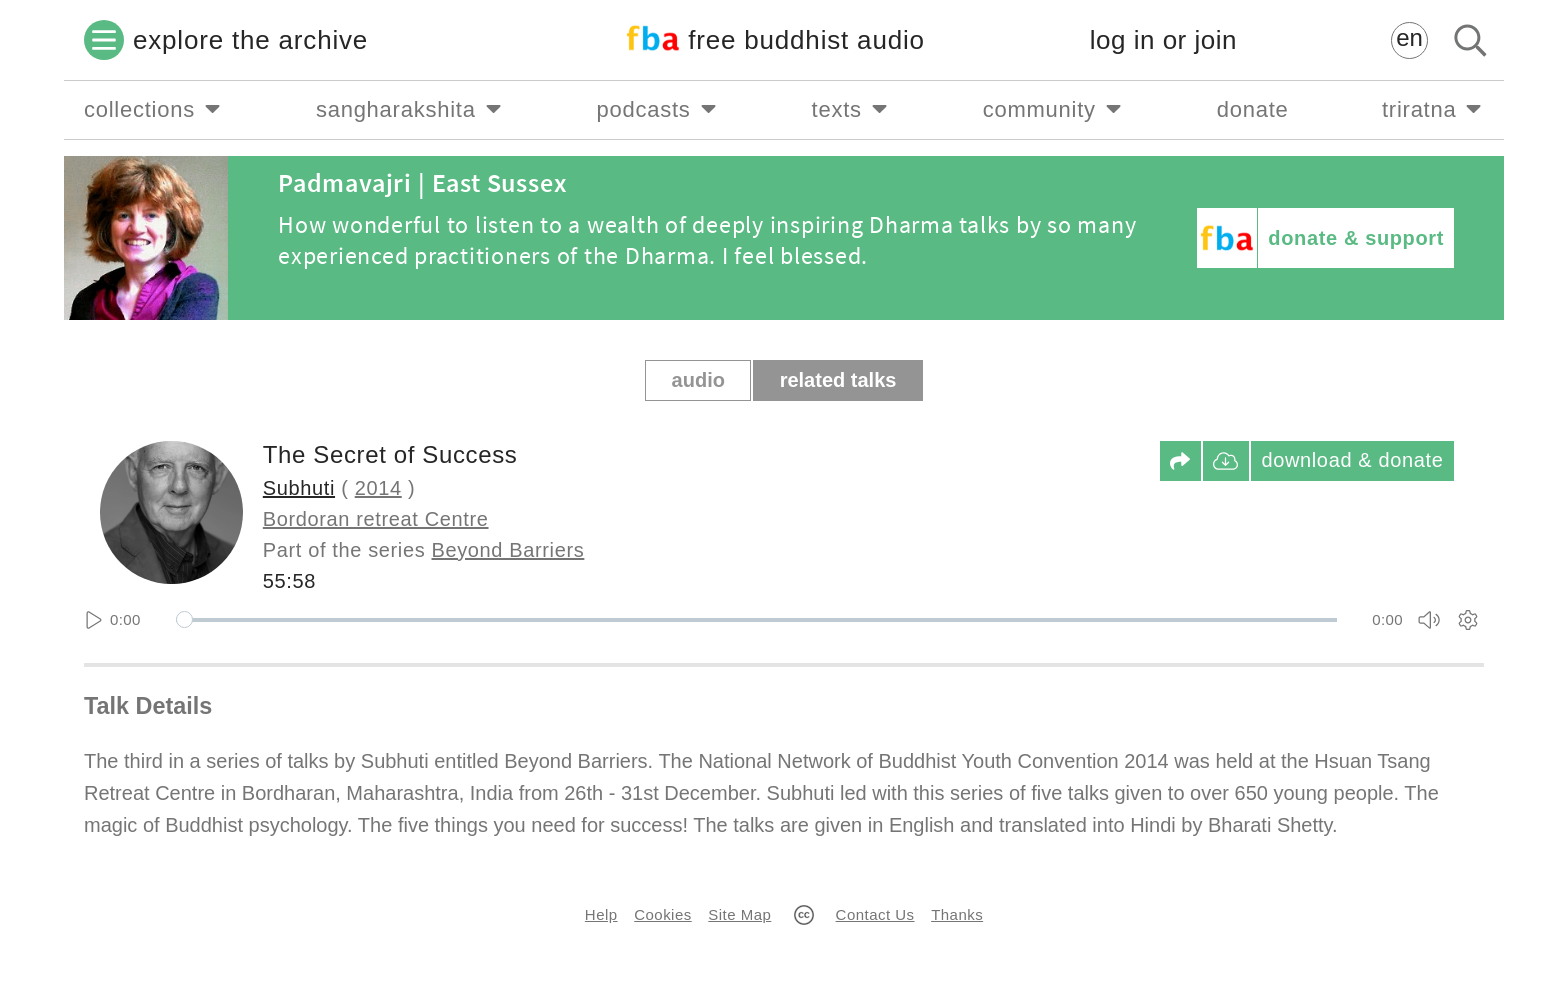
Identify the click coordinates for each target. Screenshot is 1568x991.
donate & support (1356, 238)
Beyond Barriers (508, 550)
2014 (378, 488)
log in (1163, 40)
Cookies (662, 914)
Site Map (739, 914)
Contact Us (875, 914)
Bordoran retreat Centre (376, 519)
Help (601, 914)
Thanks (957, 914)
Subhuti (299, 488)
